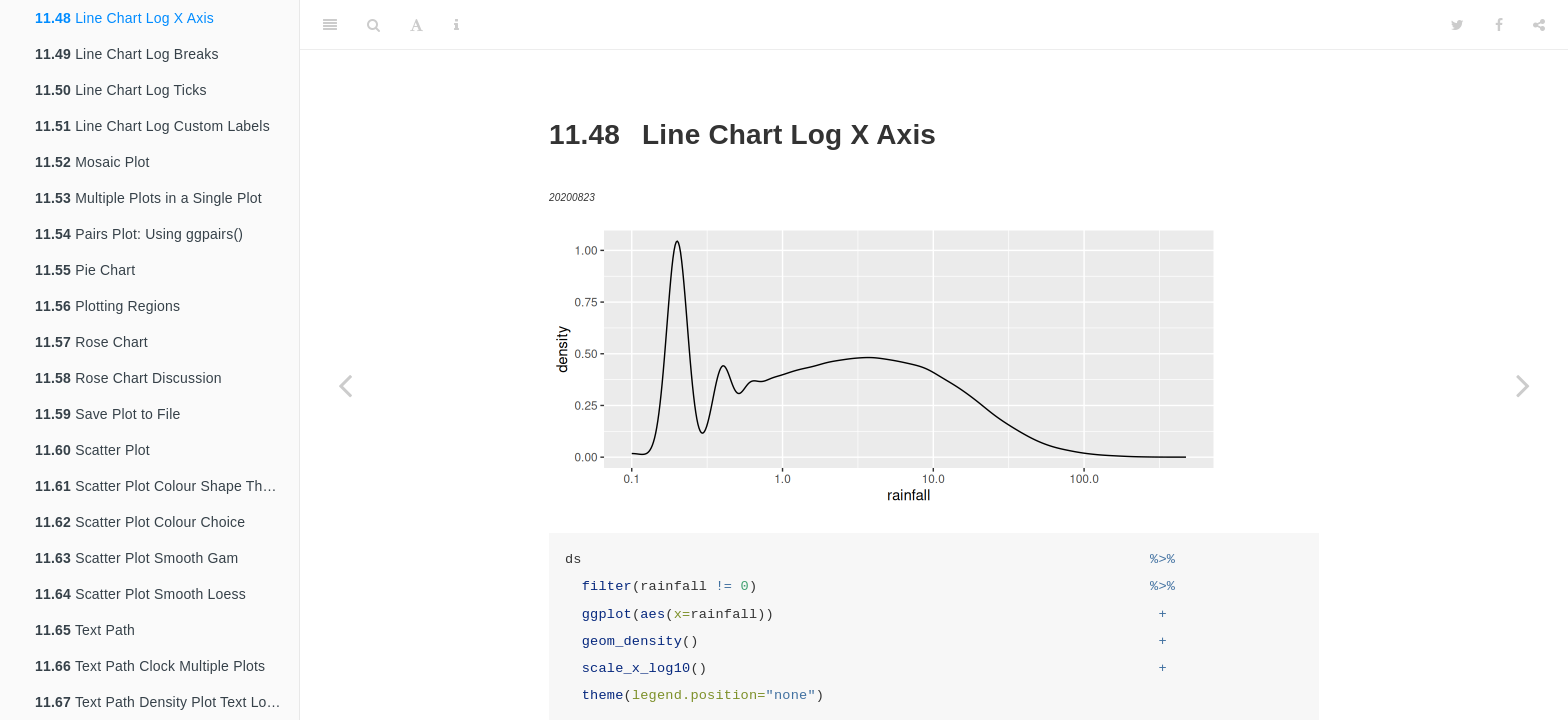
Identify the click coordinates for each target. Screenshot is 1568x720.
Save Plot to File (107, 414)
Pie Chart (85, 270)
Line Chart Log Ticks (121, 90)
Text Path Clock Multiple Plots (150, 666)
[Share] (1539, 25)
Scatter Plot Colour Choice (140, 522)
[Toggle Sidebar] (330, 25)
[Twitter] (1457, 25)
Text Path (85, 630)
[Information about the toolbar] (456, 25)
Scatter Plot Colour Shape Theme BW (167, 486)
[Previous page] (345, 385)
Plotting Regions (107, 306)
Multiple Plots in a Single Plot (148, 198)
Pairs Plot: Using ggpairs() (139, 234)
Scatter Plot (92, 450)
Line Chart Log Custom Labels (152, 126)
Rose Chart (91, 342)
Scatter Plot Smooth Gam (136, 558)
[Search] (373, 25)
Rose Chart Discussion (128, 378)
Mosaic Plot (92, 162)
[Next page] (1523, 385)
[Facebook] (1499, 25)
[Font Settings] (416, 25)
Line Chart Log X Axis (124, 18)
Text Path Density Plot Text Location (167, 702)
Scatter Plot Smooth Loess (140, 594)
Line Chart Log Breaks (127, 54)
